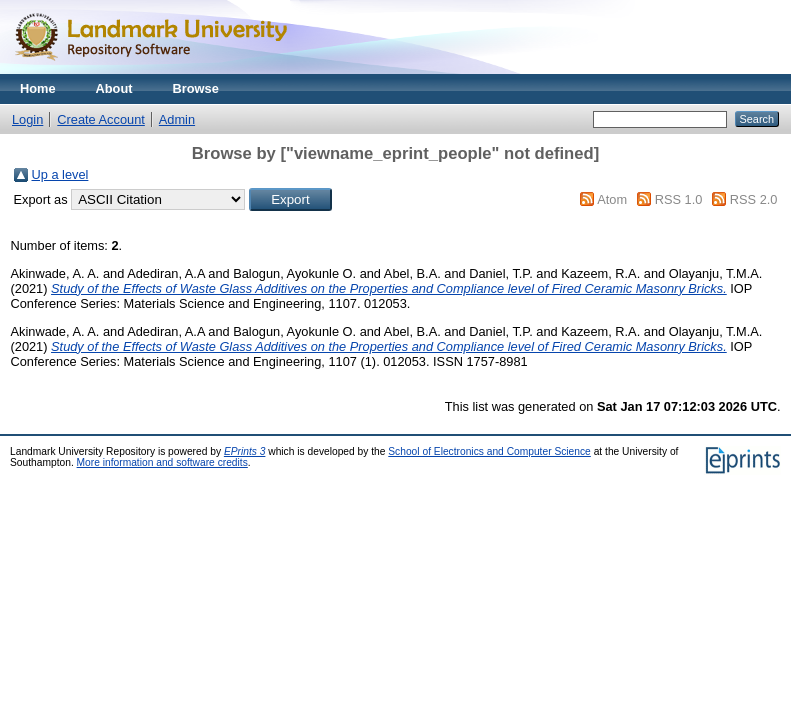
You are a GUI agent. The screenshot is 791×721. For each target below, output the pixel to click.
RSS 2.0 (754, 199)
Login (27, 119)
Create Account (101, 119)
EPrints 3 (245, 451)
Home (38, 88)
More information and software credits (162, 462)
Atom (612, 199)
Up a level (60, 174)
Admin (177, 119)
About (114, 88)
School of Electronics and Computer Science (489, 451)
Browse (196, 88)
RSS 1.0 (679, 199)
